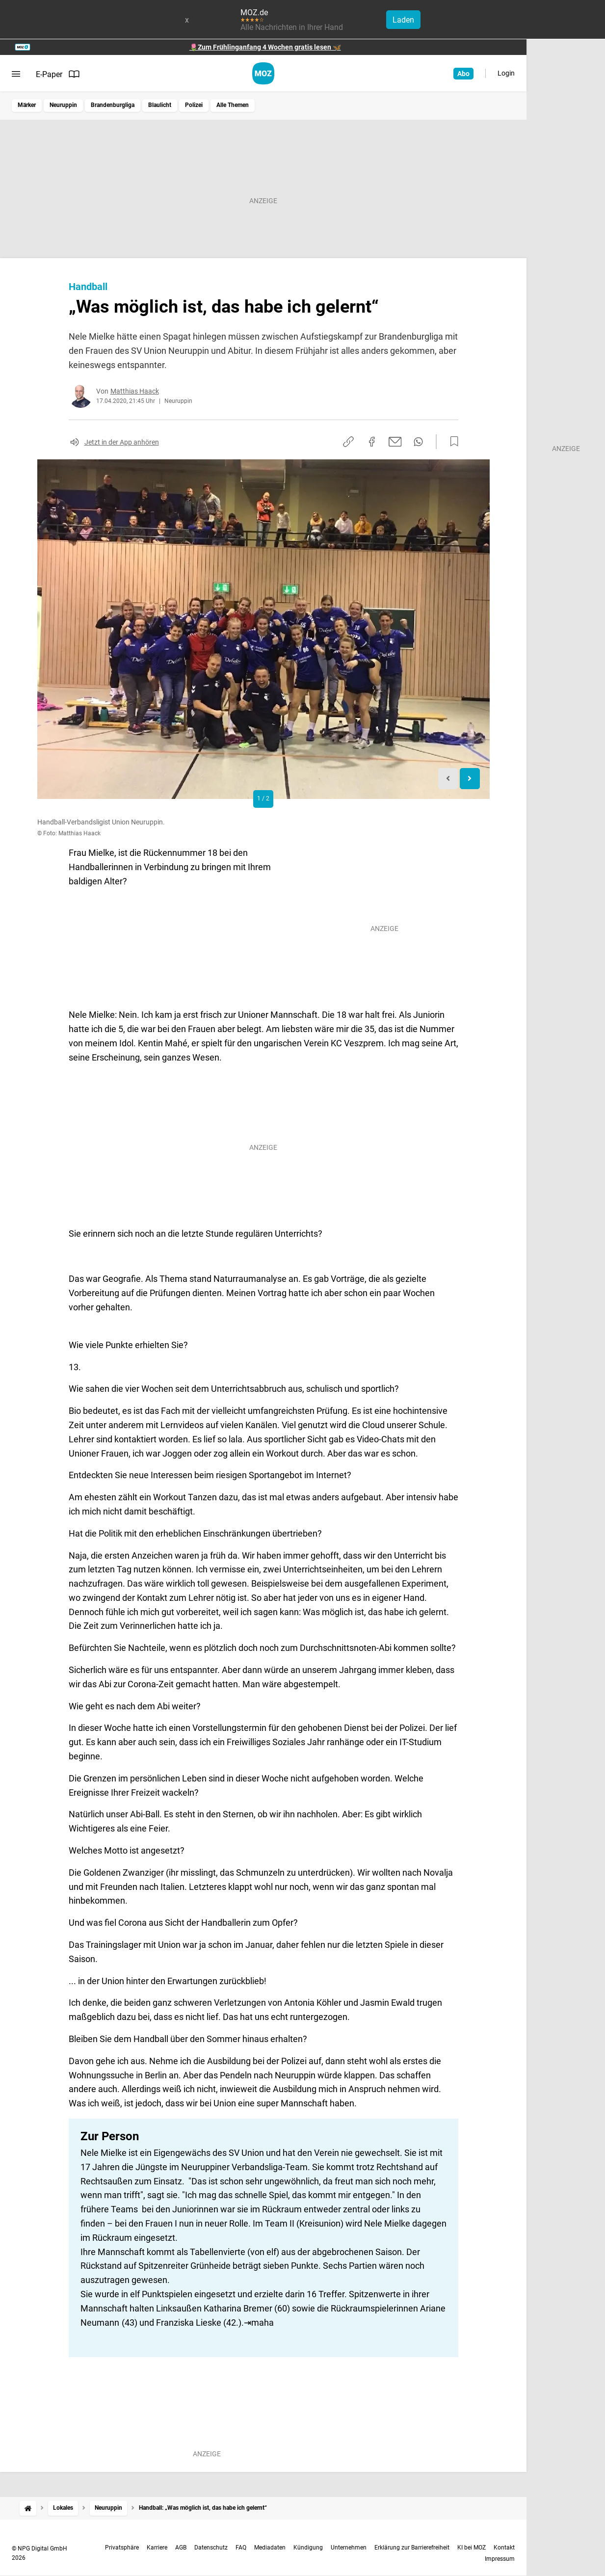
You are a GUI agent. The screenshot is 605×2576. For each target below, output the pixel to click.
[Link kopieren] (348, 441)
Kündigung (308, 2547)
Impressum (500, 2558)
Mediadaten (270, 2547)
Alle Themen (232, 105)
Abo (463, 74)
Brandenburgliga (112, 105)
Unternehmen (349, 2547)
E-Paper (58, 74)
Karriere (157, 2547)
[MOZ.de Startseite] (263, 73)
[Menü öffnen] (16, 74)
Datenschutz (211, 2547)
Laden (403, 20)
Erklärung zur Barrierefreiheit (411, 2547)
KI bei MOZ (471, 2547)
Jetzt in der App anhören (121, 442)
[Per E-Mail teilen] (395, 441)
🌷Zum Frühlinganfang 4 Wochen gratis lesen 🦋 (265, 47)
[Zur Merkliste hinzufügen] (451, 441)
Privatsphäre (122, 2547)
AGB (180, 2547)
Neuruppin (63, 105)
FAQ (241, 2547)
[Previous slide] (448, 778)
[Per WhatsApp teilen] (418, 441)
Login (506, 73)
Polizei (194, 105)
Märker (27, 105)
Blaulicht (159, 105)
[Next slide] (470, 778)
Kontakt (504, 2547)
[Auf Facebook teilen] (372, 441)
